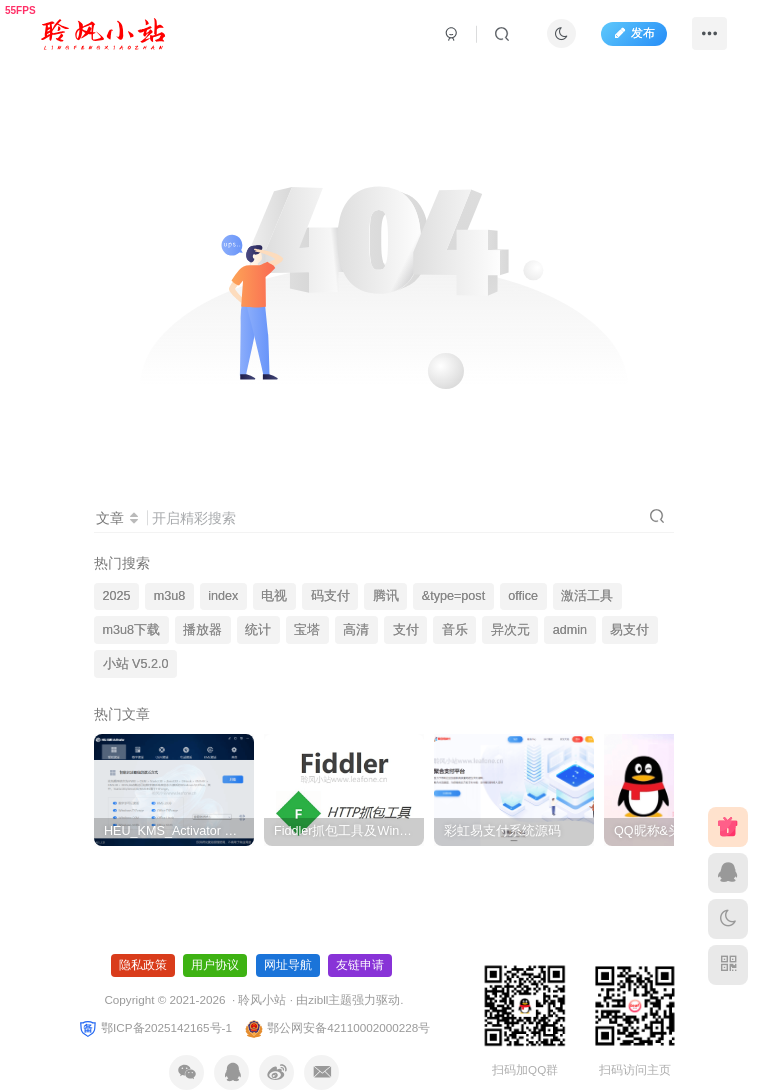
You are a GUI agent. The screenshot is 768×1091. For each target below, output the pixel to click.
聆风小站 (262, 999)
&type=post (453, 596)
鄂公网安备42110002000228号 (337, 1027)
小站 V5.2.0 (136, 664)
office (523, 596)
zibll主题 (330, 999)
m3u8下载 (132, 630)
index (223, 596)
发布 (634, 33)
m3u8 (170, 596)
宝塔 (307, 630)
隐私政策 (143, 965)
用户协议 (215, 965)
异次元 (510, 630)
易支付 (629, 630)
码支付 (330, 596)
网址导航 (288, 965)
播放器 (202, 630)
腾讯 (386, 596)
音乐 (455, 630)
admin (570, 630)
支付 (406, 630)
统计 (258, 630)
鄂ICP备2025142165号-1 (155, 1027)
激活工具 (587, 596)
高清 (356, 630)
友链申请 (360, 965)
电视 (274, 596)
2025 (117, 596)
